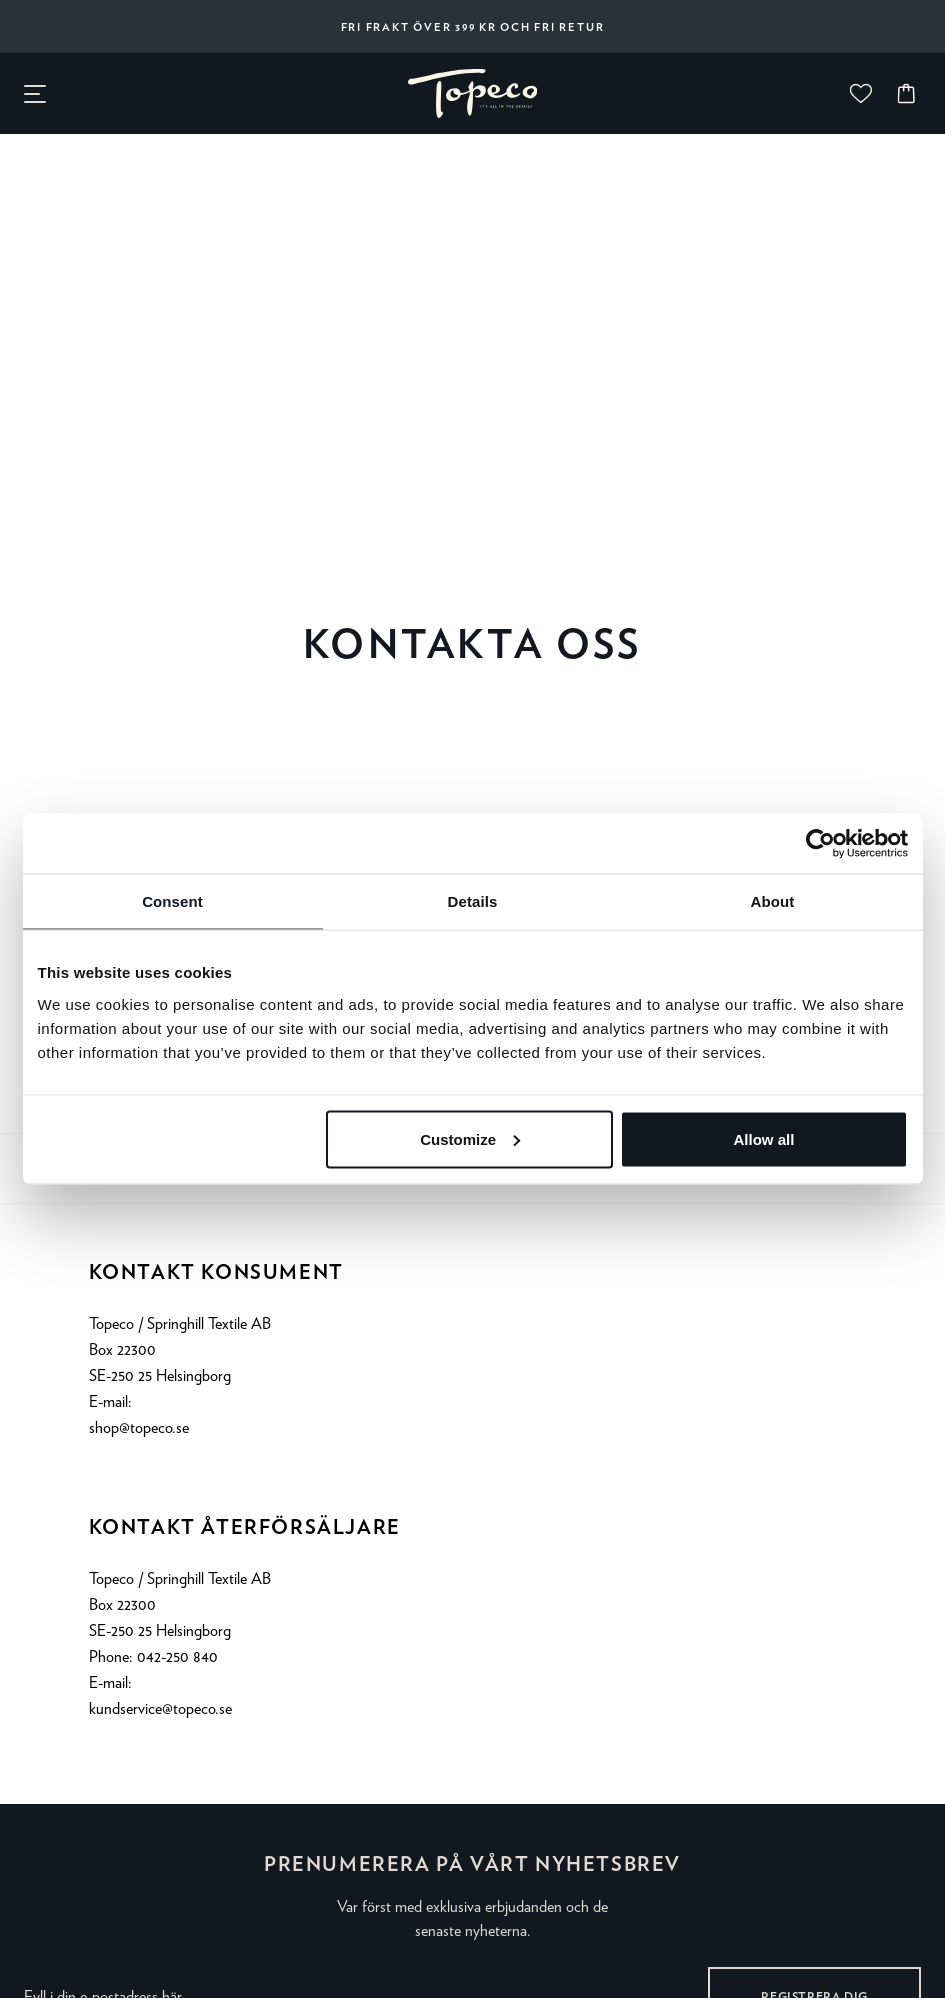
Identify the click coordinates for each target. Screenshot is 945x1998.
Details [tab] (473, 901)
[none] (472, 93)
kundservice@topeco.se (160, 1708)
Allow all (764, 1138)
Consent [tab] (172, 901)
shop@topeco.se (139, 1427)
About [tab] (773, 901)
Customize (470, 1138)
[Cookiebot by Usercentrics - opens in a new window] (820, 844)
